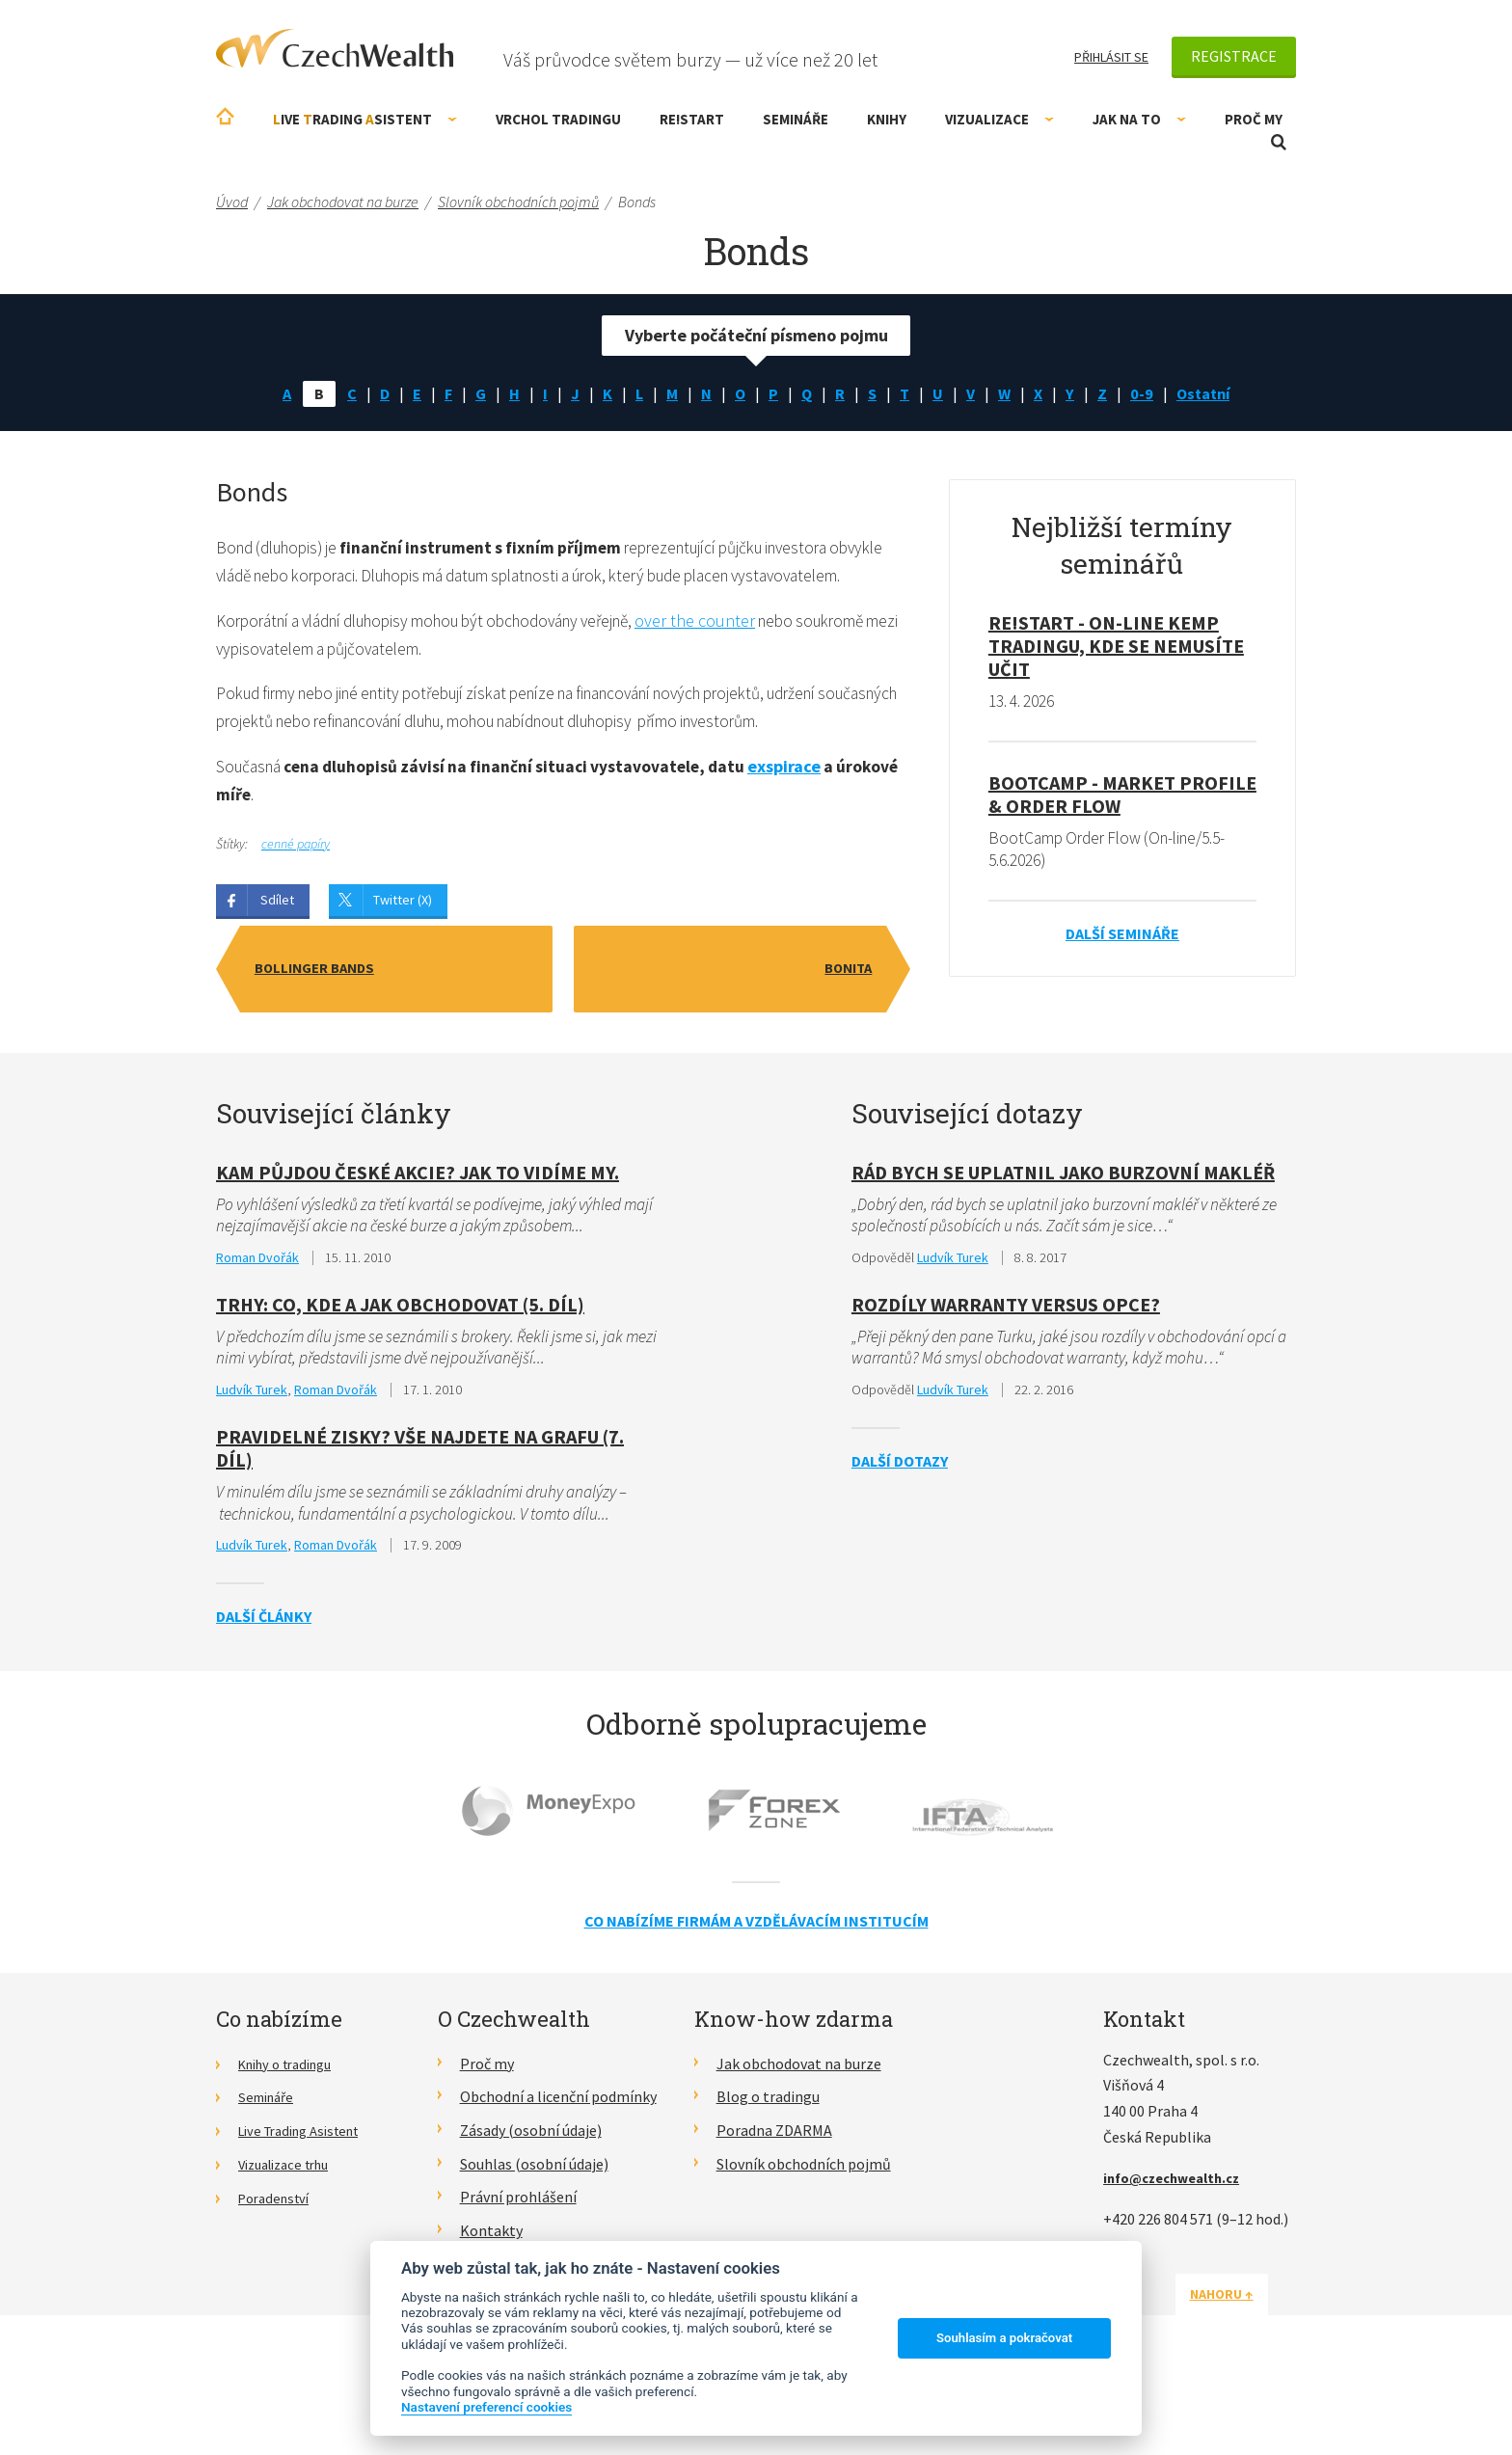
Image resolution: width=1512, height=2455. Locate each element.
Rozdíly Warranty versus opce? (1005, 1376)
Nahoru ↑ (1250, 2369)
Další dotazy (899, 1535)
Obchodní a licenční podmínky (558, 2172)
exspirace (804, 834)
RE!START (692, 119)
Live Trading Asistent (307, 2206)
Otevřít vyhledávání (1278, 142)
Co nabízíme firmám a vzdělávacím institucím (756, 1997)
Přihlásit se (1111, 57)
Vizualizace (999, 119)
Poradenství (278, 2272)
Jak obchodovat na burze (798, 2138)
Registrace (1234, 56)
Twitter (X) (402, 970)
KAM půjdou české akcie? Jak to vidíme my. (417, 1242)
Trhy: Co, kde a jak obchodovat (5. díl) (400, 1376)
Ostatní (1215, 395)
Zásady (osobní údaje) (531, 2206)
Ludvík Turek (251, 1462)
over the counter (742, 655)
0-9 (1149, 395)
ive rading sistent (365, 119)
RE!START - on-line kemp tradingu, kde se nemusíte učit (1116, 648)
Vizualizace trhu (290, 2239)
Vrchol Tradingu (558, 119)
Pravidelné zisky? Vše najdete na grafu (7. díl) (420, 1522)
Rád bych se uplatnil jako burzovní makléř (1063, 1242)
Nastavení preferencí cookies (486, 2407)
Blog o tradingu (768, 2172)
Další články (263, 1692)
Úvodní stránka (225, 116)
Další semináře (1122, 939)
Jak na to (1139, 119)
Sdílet (277, 970)
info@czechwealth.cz (1179, 2253)
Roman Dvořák (257, 1328)
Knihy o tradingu (292, 2138)
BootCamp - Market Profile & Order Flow (1122, 798)
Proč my (1253, 119)
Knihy (886, 119)
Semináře (795, 119)
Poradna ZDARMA (774, 2206)
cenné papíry (295, 913)
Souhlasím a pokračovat (1004, 2338)
